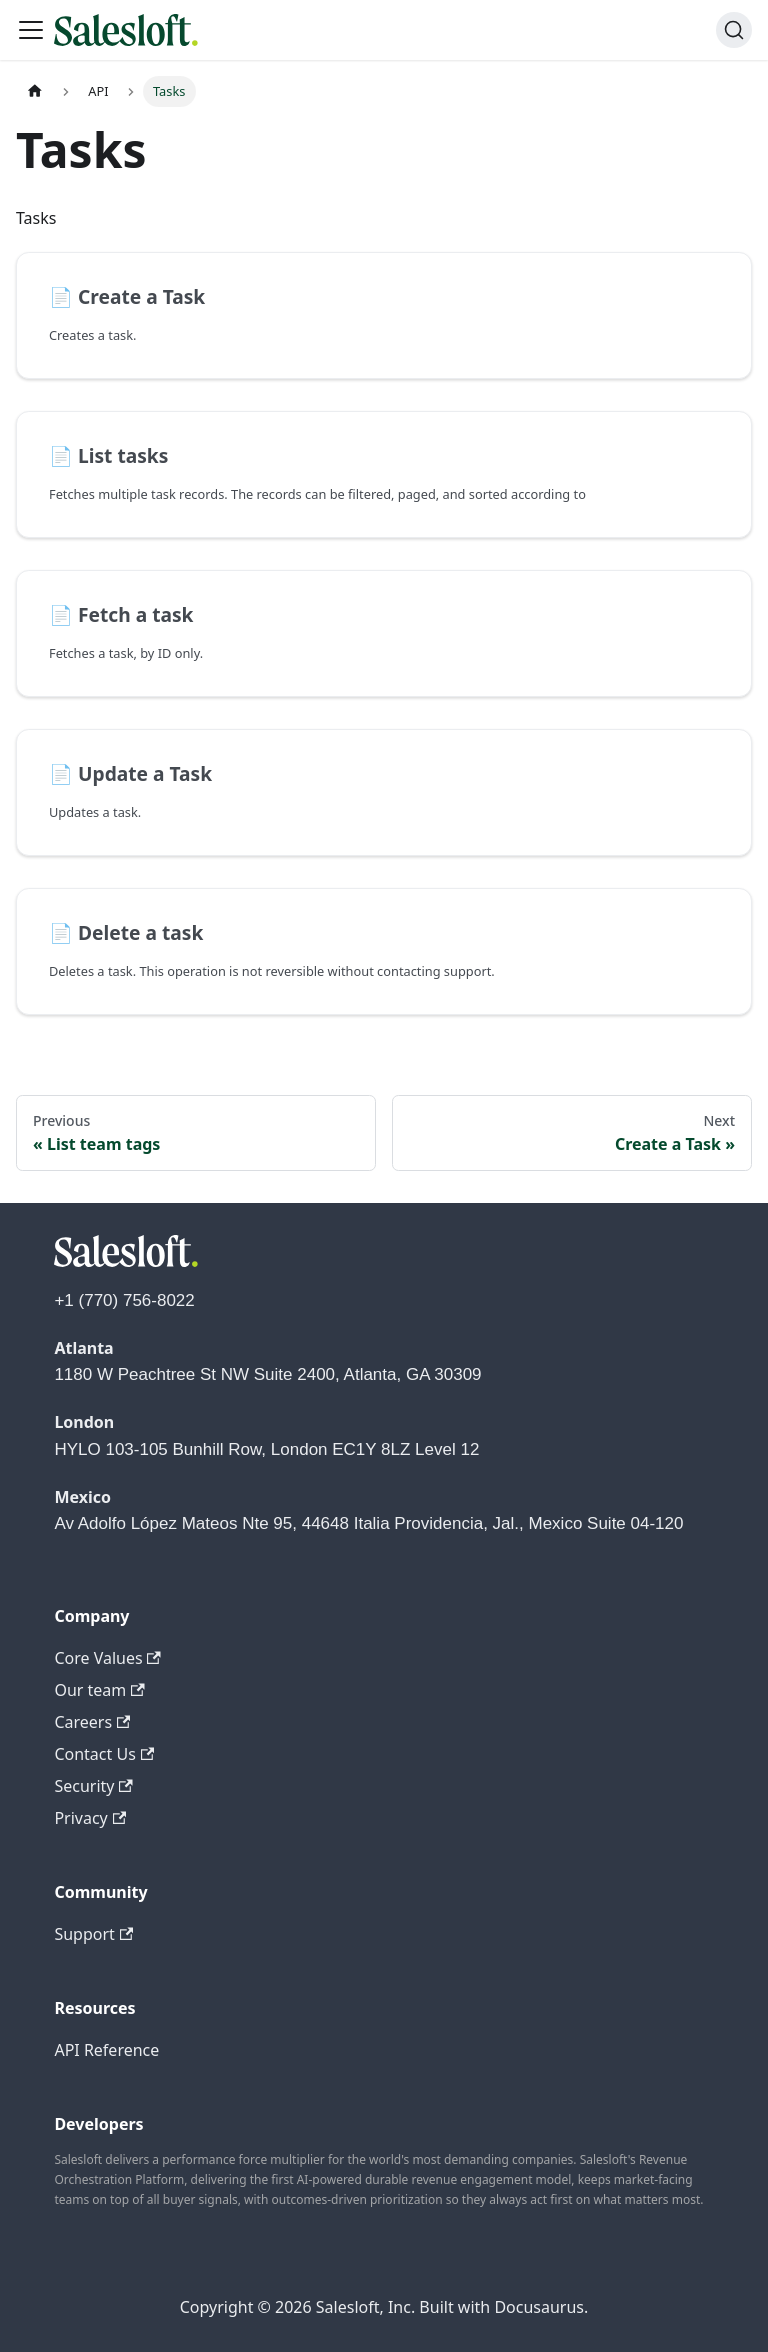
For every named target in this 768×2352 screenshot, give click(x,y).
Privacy (90, 1818)
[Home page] (35, 91)
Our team (99, 1690)
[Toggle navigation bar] (31, 30)
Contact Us (104, 1754)
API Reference (106, 2050)
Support (93, 1934)
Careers (92, 1722)
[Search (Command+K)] (734, 30)
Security (93, 1786)
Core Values (107, 1658)
